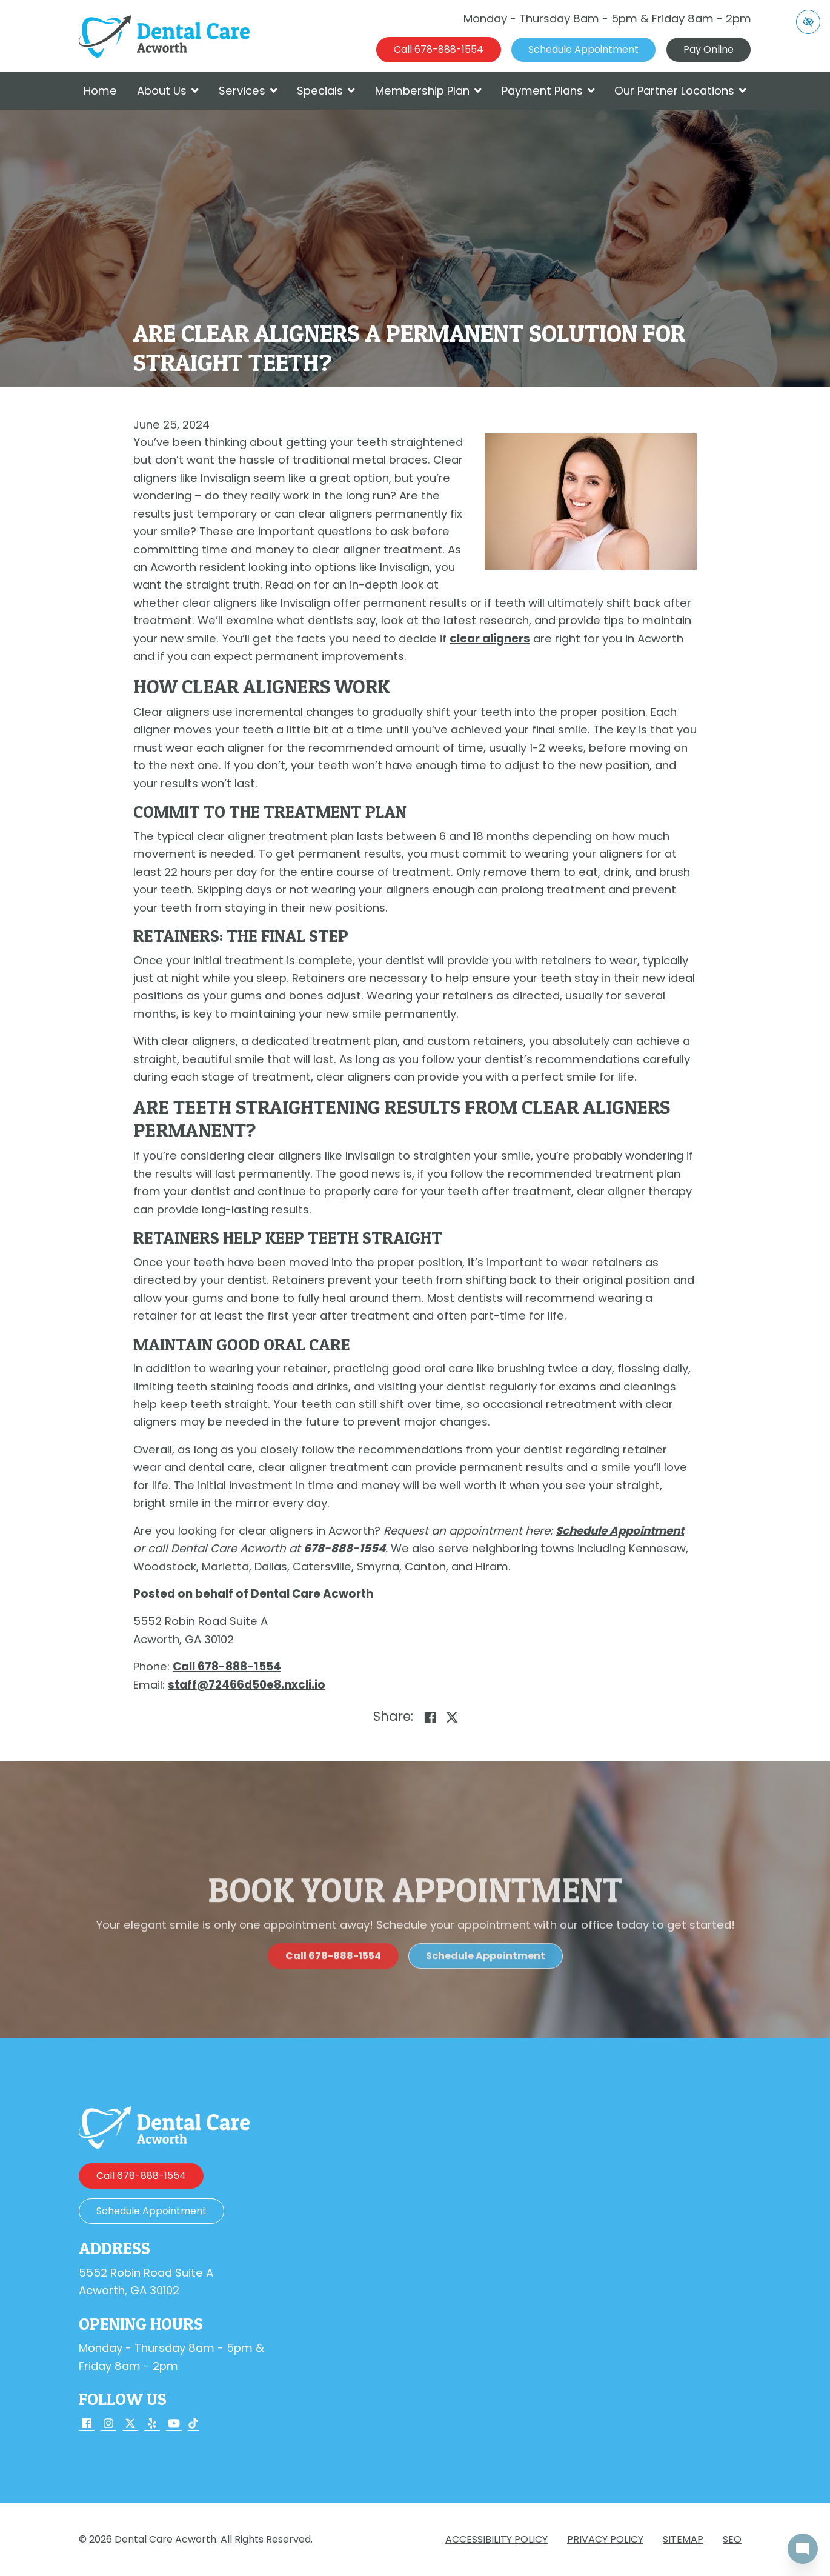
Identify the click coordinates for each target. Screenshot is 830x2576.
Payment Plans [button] (548, 90)
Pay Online (708, 49)
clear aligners (490, 638)
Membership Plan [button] (428, 90)
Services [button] (248, 90)
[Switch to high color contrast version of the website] (808, 22)
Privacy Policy (605, 2539)
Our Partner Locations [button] (680, 90)
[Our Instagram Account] (108, 2425)
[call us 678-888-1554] (438, 49)
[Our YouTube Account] (174, 2425)
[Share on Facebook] (430, 1718)
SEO (732, 2539)
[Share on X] (452, 1718)
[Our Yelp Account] (152, 2425)
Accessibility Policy (496, 2539)
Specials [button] (326, 90)
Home (100, 90)
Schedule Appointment (620, 1530)
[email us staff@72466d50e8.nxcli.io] (246, 1684)
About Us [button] (168, 90)
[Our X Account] (130, 2425)
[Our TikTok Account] (193, 2425)
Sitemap (683, 2539)
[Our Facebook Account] (87, 2425)
